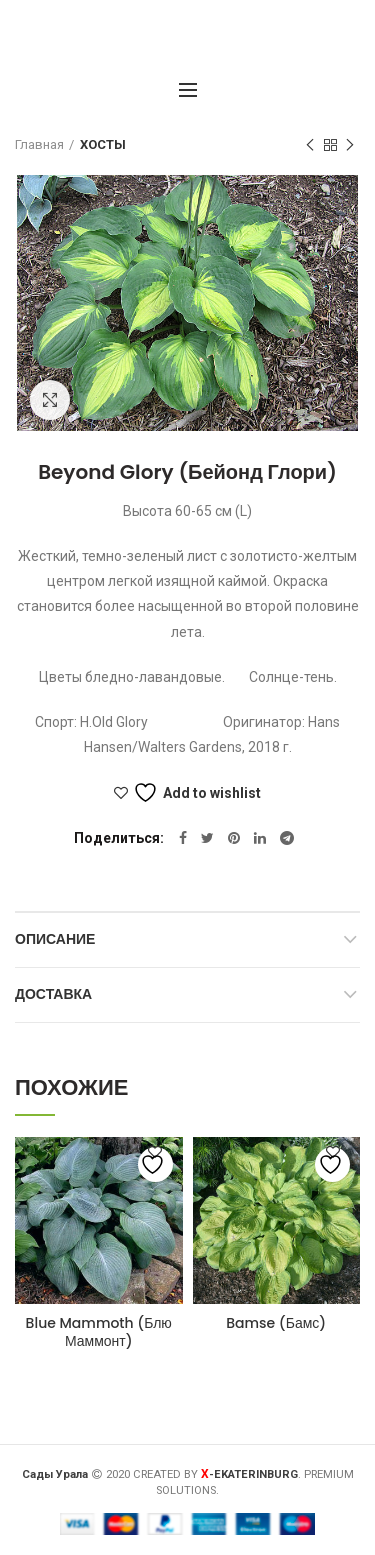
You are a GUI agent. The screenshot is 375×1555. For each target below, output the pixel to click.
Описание (55, 939)
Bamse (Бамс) (276, 1323)
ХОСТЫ (103, 144)
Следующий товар (350, 146)
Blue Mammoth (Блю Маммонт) (99, 1332)
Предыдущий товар (310, 146)
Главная (39, 144)
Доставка (53, 994)
